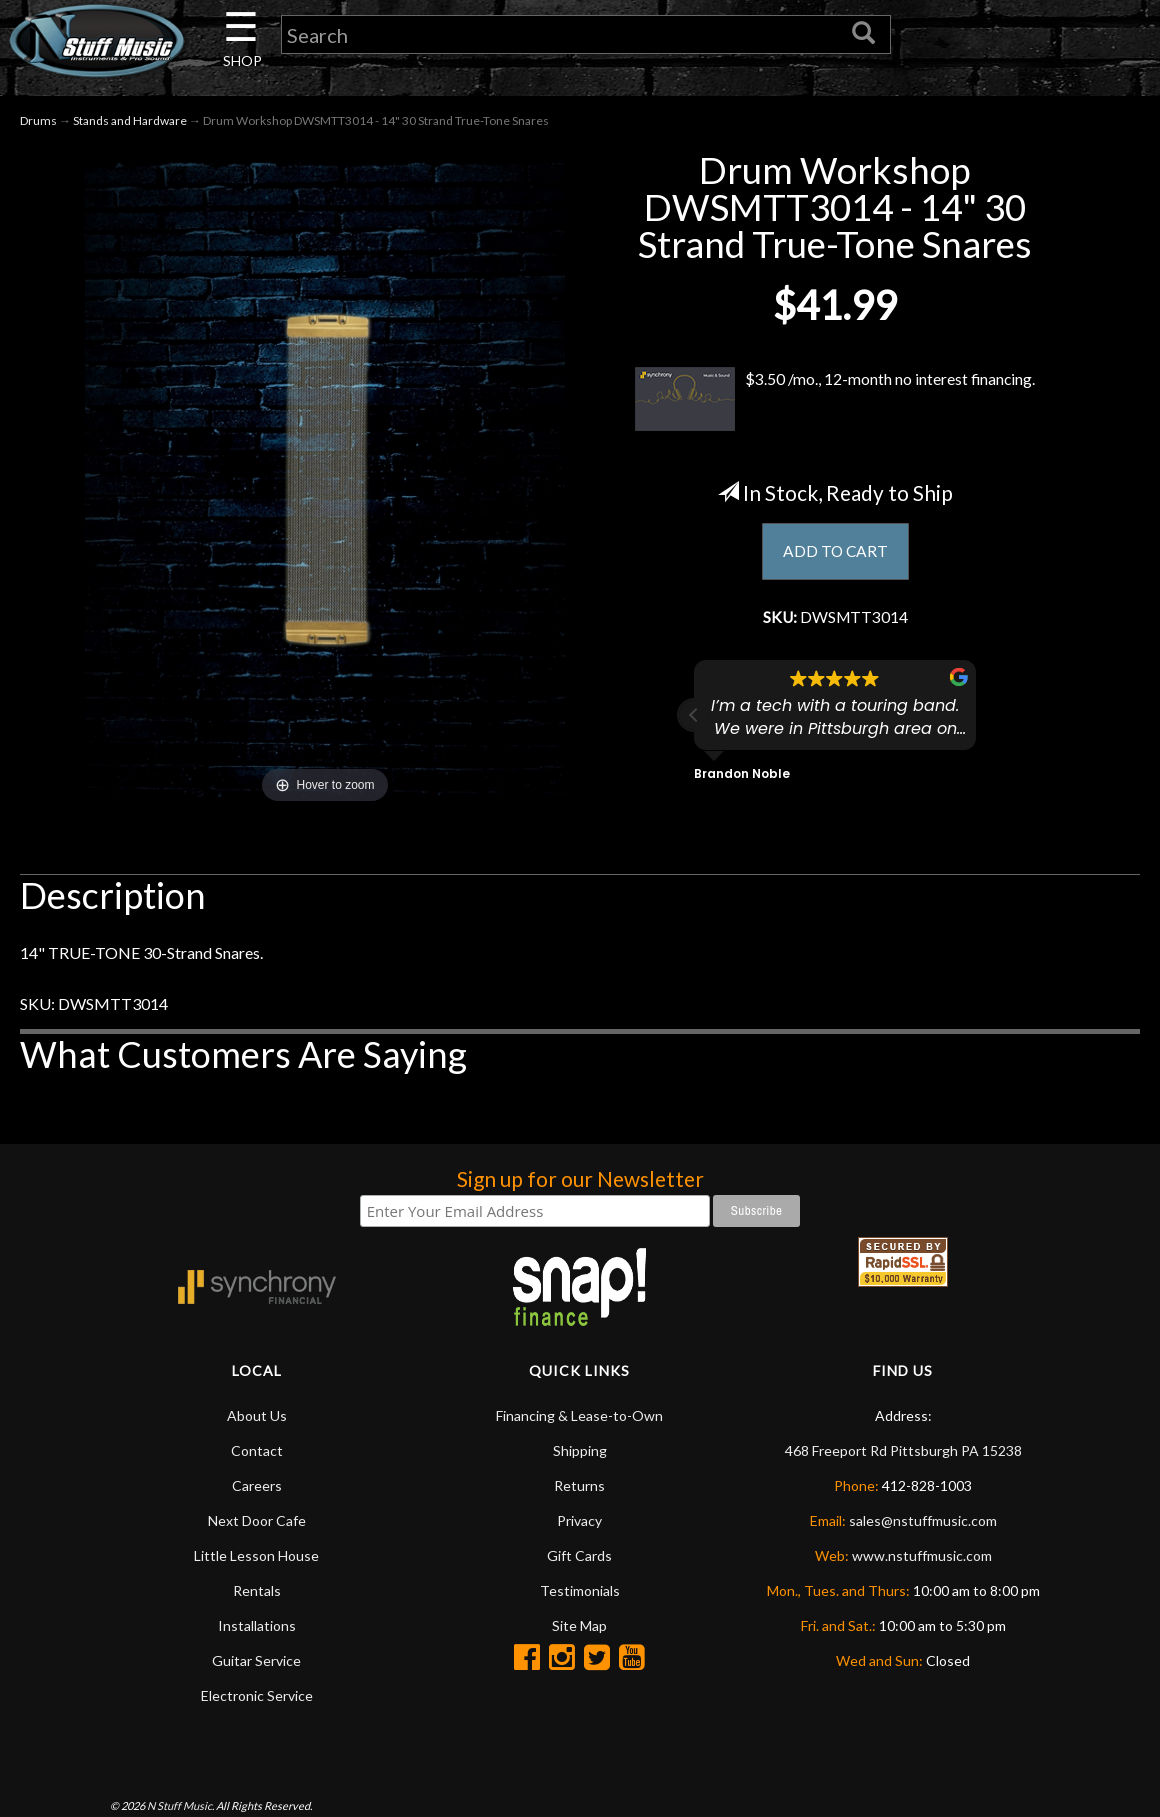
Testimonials (580, 1591)
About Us (257, 1416)
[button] (694, 718)
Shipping (580, 1451)
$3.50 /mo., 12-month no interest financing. (835, 400)
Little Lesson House (256, 1556)
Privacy (579, 1521)
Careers (257, 1486)
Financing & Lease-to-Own (579, 1416)
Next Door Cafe (257, 1521)
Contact (257, 1451)
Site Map (579, 1626)
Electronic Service (257, 1696)
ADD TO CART (835, 553)
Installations (257, 1626)
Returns (579, 1486)
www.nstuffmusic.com (922, 1556)
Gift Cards (579, 1556)
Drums (38, 121)
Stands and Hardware (130, 121)
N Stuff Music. (180, 1806)
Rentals (257, 1591)
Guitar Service (256, 1661)
